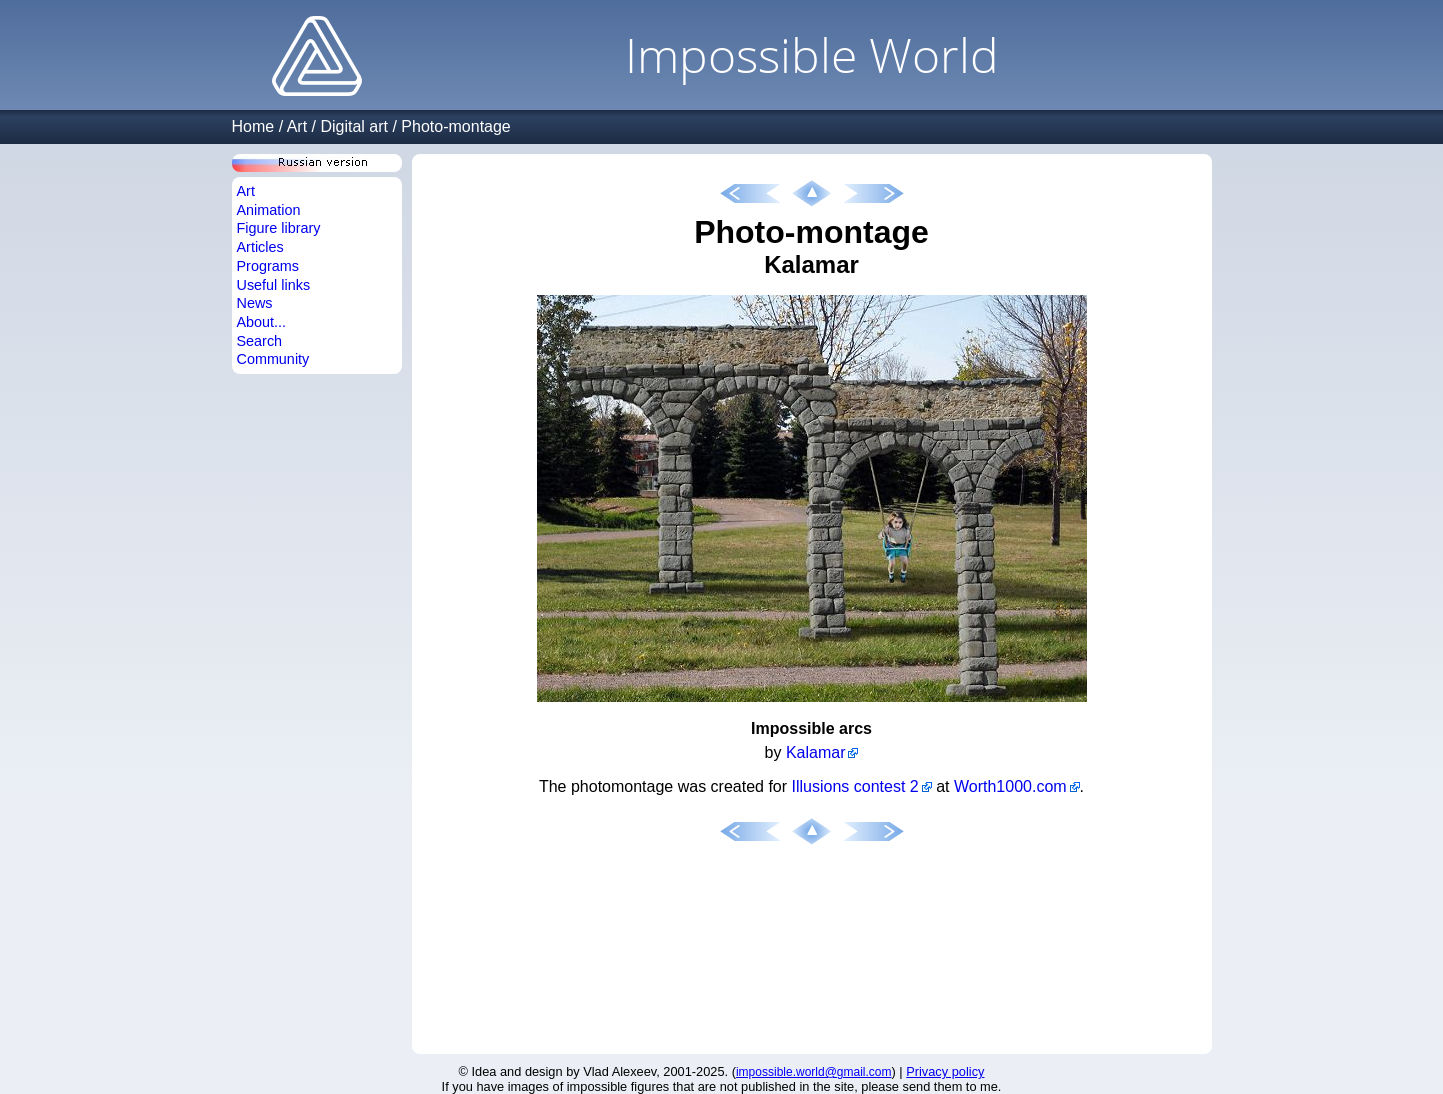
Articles (260, 247)
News (255, 303)
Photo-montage (455, 126)
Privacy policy (945, 1071)
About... (262, 322)
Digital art (354, 126)
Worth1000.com (1010, 786)
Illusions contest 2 (855, 786)
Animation (269, 210)
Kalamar (816, 752)
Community (273, 359)
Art (297, 126)
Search (260, 341)
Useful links (274, 285)
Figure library (279, 228)
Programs (268, 266)
